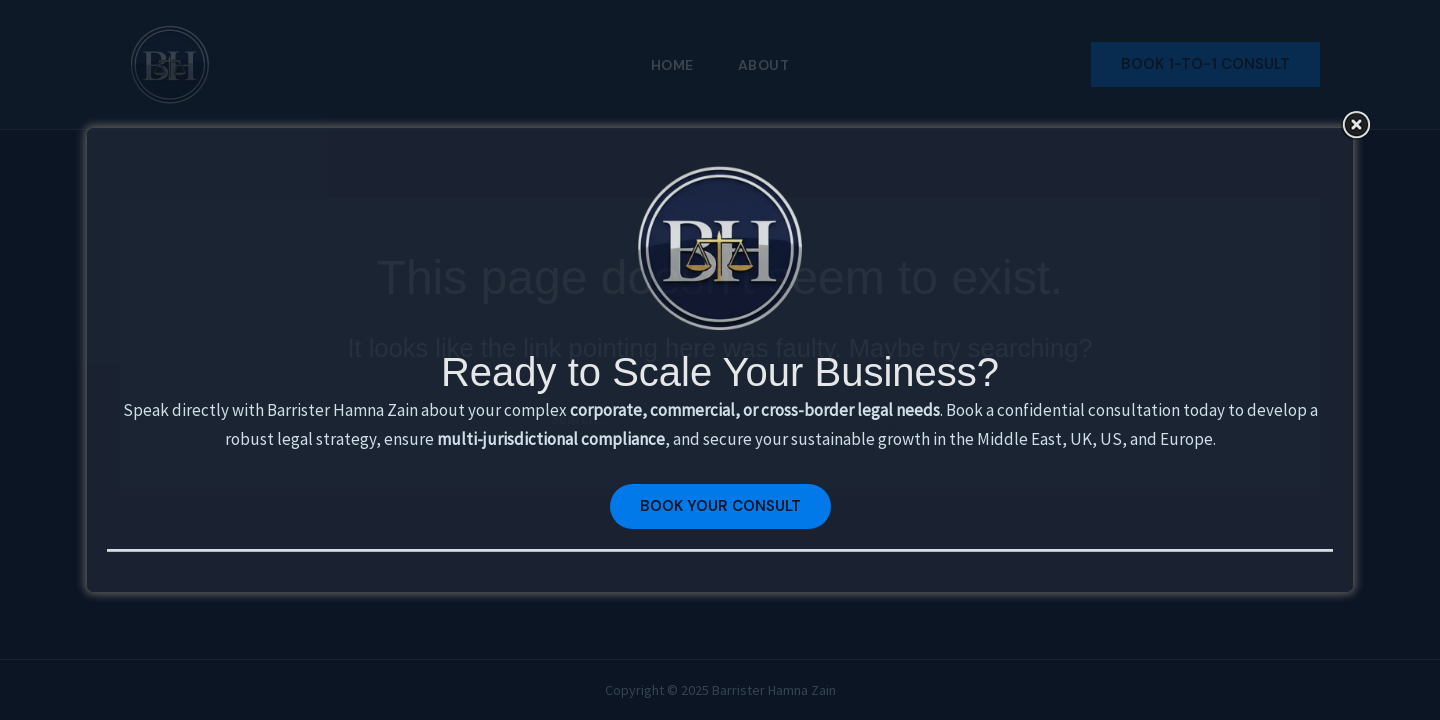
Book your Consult (720, 506)
